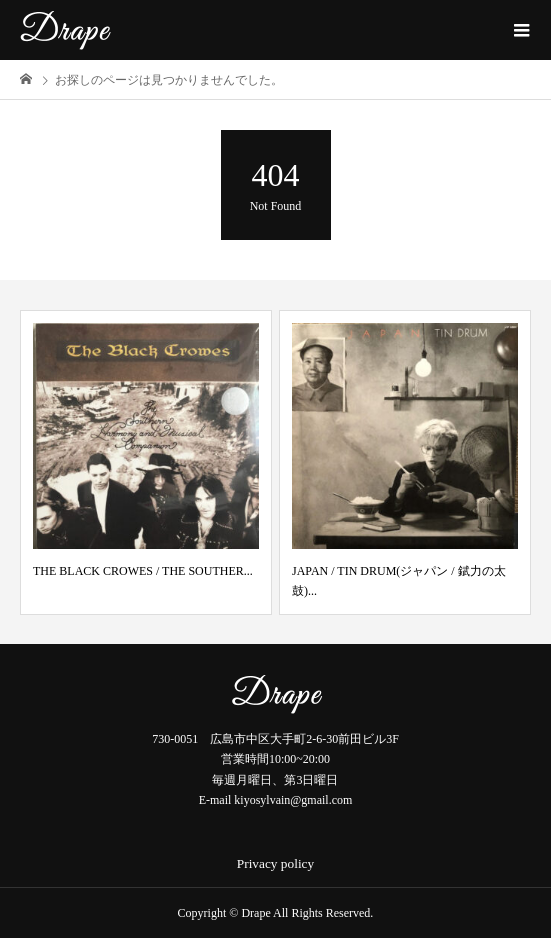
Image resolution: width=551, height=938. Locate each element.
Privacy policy (275, 863)
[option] (146, 462)
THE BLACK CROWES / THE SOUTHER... (143, 571)
